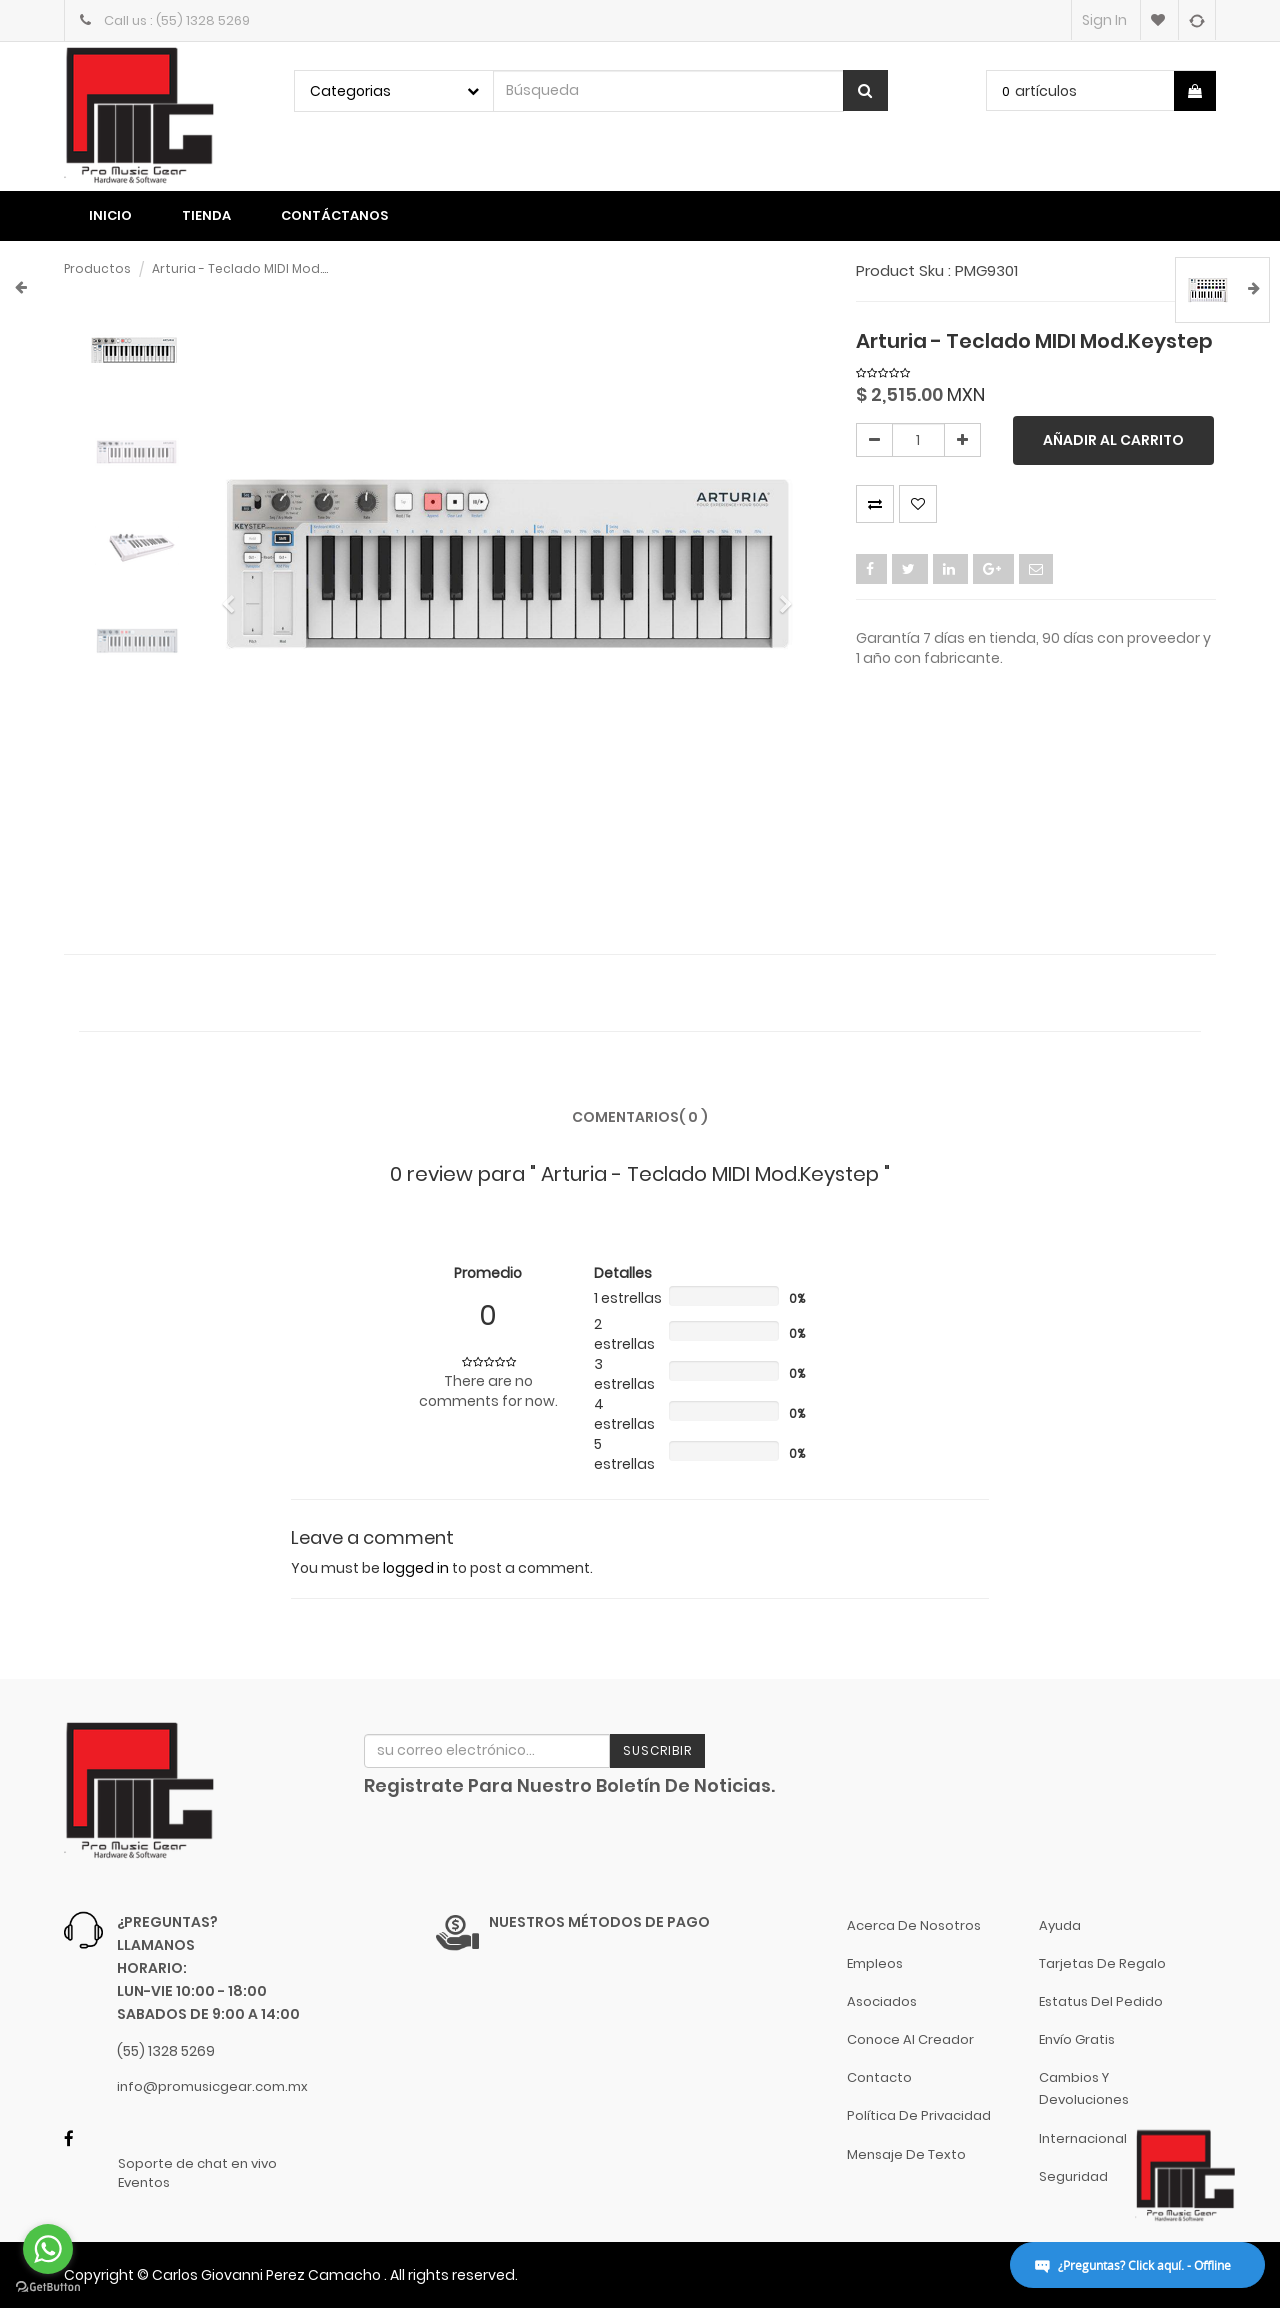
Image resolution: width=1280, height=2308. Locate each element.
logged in (416, 1568)
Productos (97, 268)
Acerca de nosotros (914, 1925)
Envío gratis (1077, 2039)
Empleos (875, 1963)
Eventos (144, 2183)
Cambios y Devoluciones (1084, 2088)
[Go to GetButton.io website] (48, 2287)
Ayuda (1060, 1925)
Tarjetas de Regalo (1102, 1963)
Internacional (1083, 2138)
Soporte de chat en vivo (197, 2164)
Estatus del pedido (1101, 2001)
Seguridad (1073, 2176)
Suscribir (657, 1750)
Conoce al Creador (910, 2039)
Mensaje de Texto (906, 2154)
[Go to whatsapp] (48, 2249)
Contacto (879, 2077)
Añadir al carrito (1113, 440)
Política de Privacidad (919, 2115)
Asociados (882, 2001)
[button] (235, 595)
